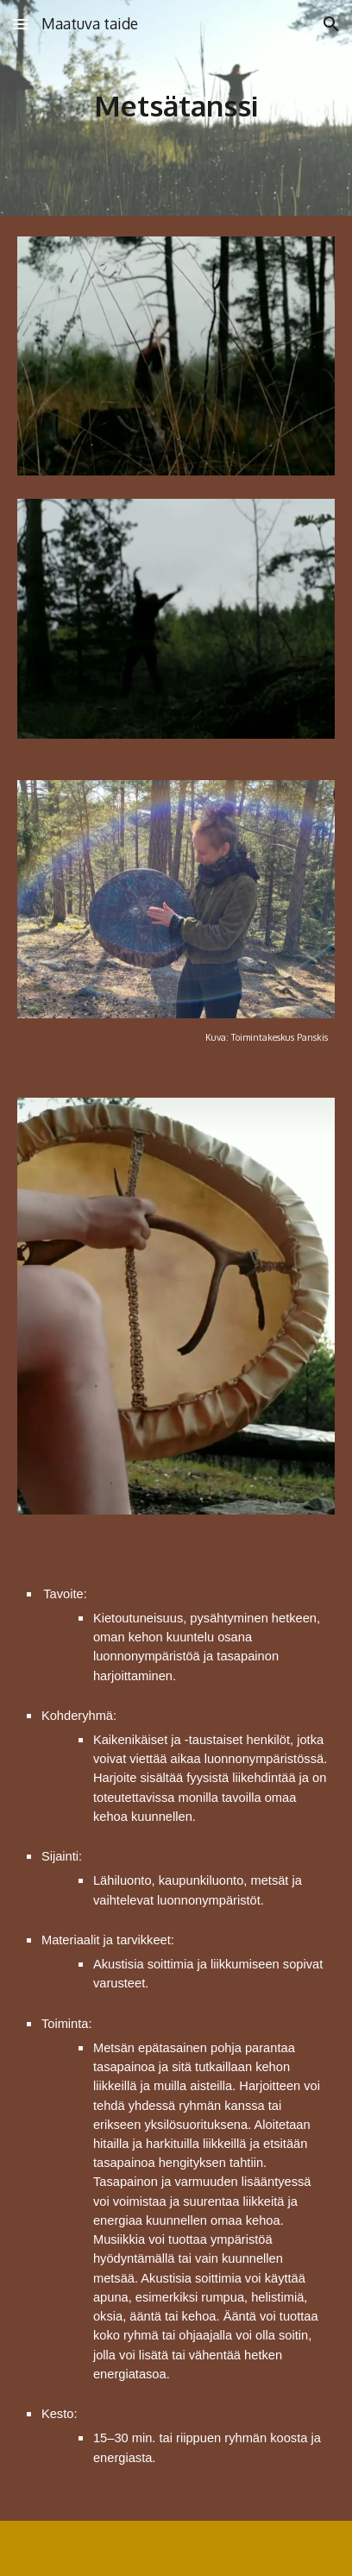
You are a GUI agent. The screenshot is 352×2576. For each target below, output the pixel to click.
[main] (176, 107)
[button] (20, 23)
